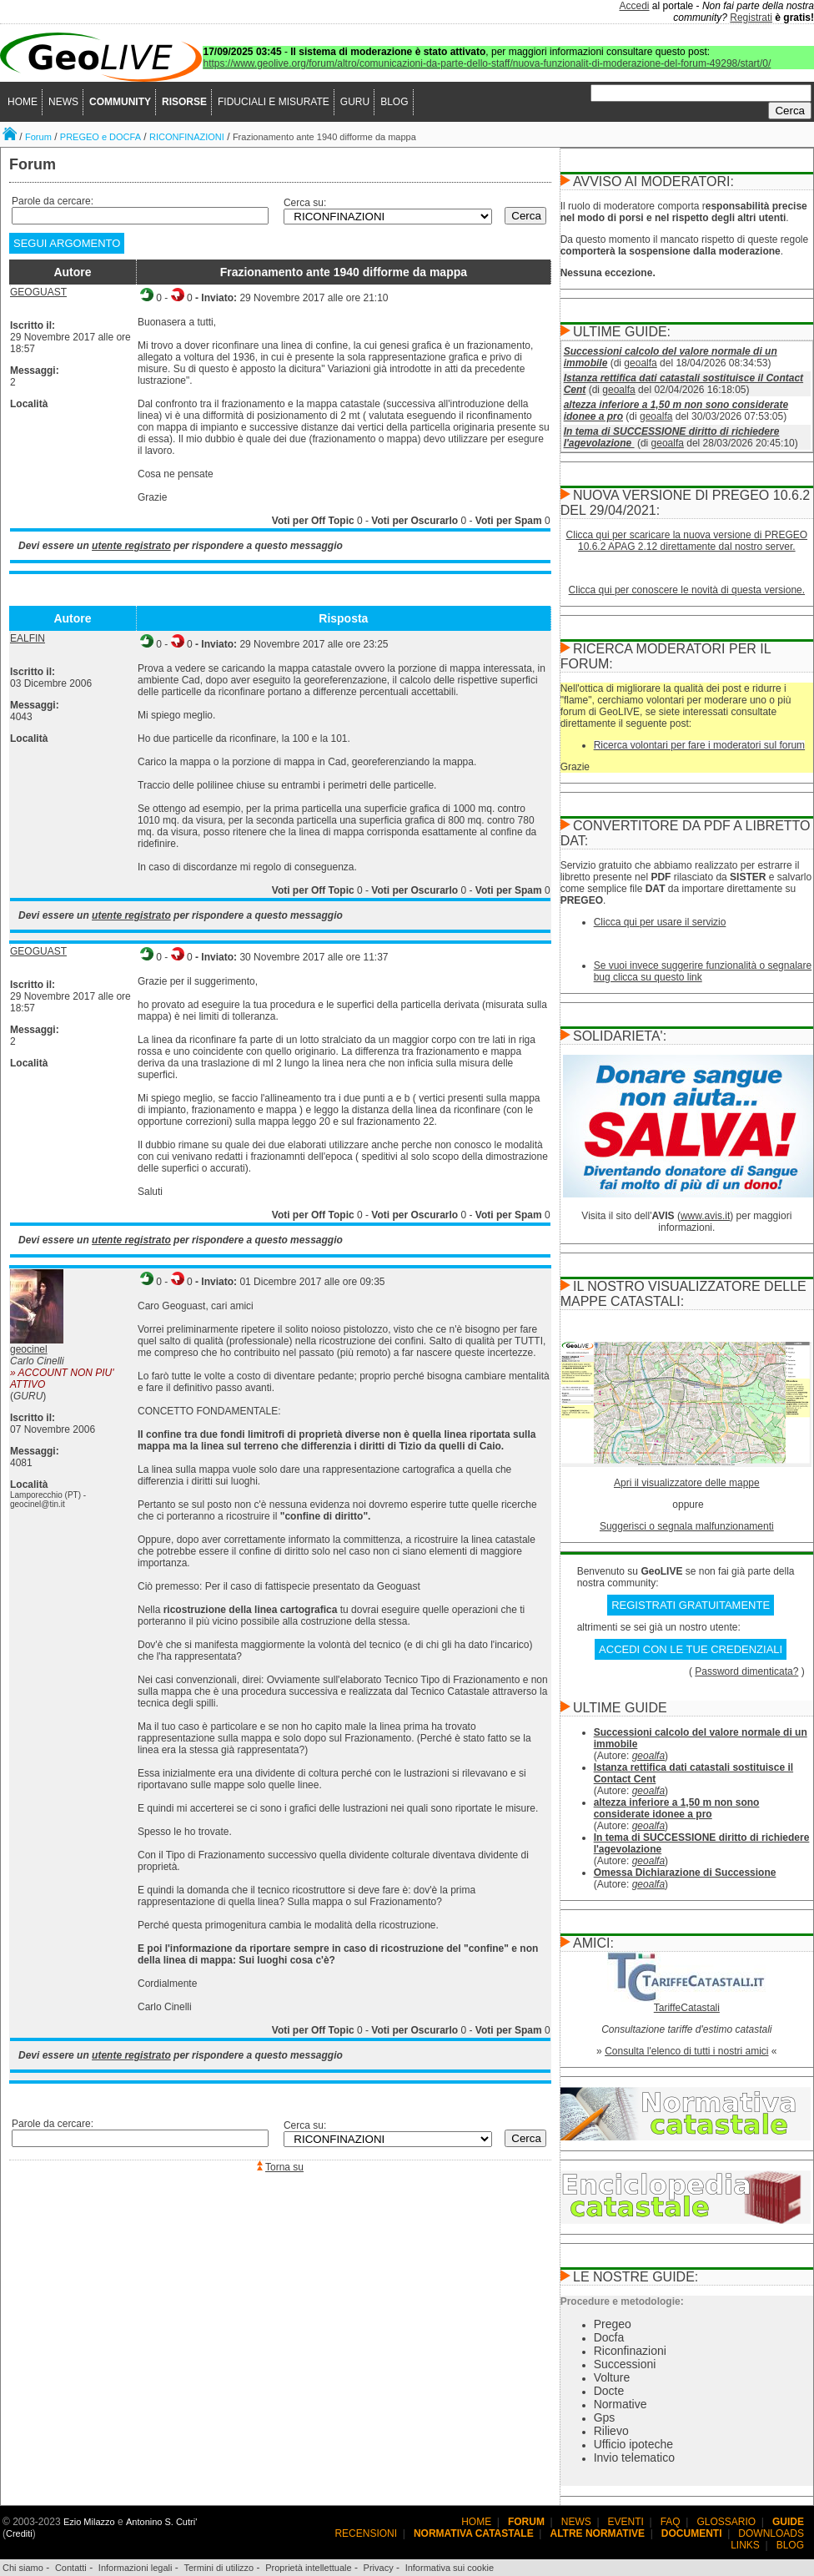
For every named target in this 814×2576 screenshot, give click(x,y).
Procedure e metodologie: (622, 2301)
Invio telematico (634, 2457)
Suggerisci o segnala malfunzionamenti (687, 1526)
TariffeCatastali (687, 2008)
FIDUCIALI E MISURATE (273, 102)
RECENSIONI (365, 2533)
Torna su (284, 2167)
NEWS (63, 102)
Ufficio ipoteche (633, 2444)
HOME (23, 102)
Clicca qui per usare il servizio (660, 922)
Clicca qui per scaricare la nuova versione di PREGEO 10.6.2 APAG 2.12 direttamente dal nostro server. (686, 540)
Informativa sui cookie (449, 2568)
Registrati (751, 17)
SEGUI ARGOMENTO (66, 243)
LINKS (745, 2545)
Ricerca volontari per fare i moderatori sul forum (699, 745)
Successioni (625, 2364)
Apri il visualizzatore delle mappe (687, 1483)
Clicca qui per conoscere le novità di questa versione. (687, 590)
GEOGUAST (38, 292)
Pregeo (612, 2324)
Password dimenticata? (746, 1671)
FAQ (671, 2522)
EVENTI (626, 2522)
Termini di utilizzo (218, 2568)
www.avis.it (705, 1216)
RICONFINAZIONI (186, 137)
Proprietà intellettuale (308, 2568)
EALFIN (27, 638)
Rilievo (611, 2430)
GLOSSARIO (726, 2522)
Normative (620, 2404)
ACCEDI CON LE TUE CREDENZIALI (690, 1649)
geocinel (29, 1349)
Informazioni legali (135, 2568)
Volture (612, 2377)
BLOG (394, 102)
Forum (38, 137)
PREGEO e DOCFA (100, 137)
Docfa (609, 2337)
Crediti (19, 2533)
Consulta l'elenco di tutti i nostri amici (686, 2051)
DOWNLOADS (771, 2533)
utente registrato (131, 546)
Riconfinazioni (630, 2350)
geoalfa (640, 363)
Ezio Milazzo (89, 2522)
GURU (354, 102)
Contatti (71, 2568)
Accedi (635, 6)
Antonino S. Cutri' (161, 2522)
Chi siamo (23, 2568)
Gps (605, 2417)
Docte (609, 2390)
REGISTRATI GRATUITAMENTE (690, 1605)
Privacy (379, 2568)
